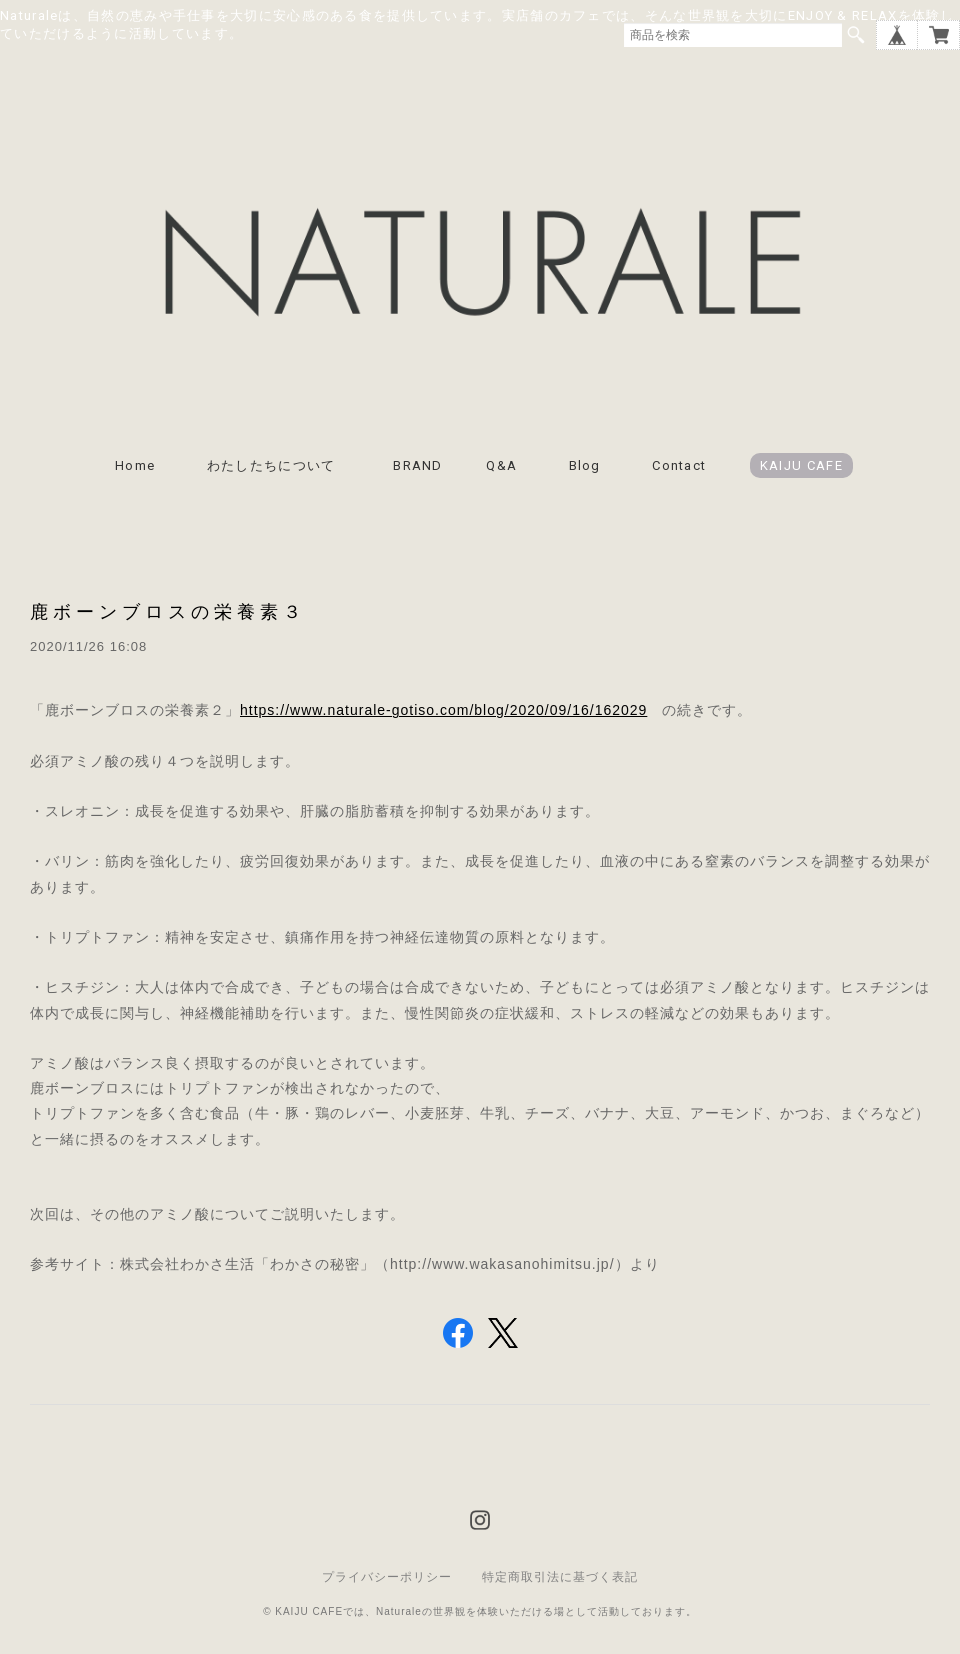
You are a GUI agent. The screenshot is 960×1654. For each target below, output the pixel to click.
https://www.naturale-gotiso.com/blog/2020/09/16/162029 (443, 710)
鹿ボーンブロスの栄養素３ (168, 611)
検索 (856, 35)
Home (135, 465)
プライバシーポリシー (387, 1577)
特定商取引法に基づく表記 (560, 1577)
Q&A (501, 465)
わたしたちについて (278, 465)
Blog (585, 465)
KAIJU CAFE (801, 465)
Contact (679, 465)
